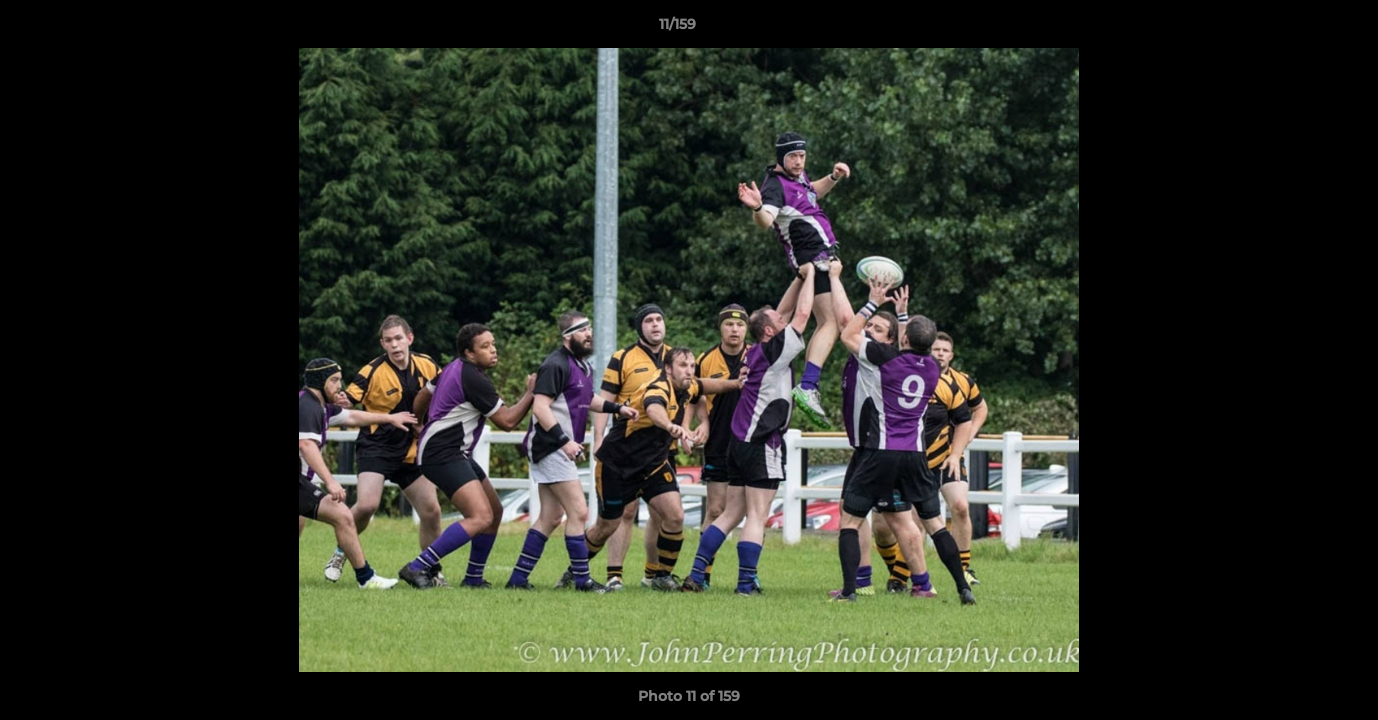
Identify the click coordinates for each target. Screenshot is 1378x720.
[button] (1294, 29)
